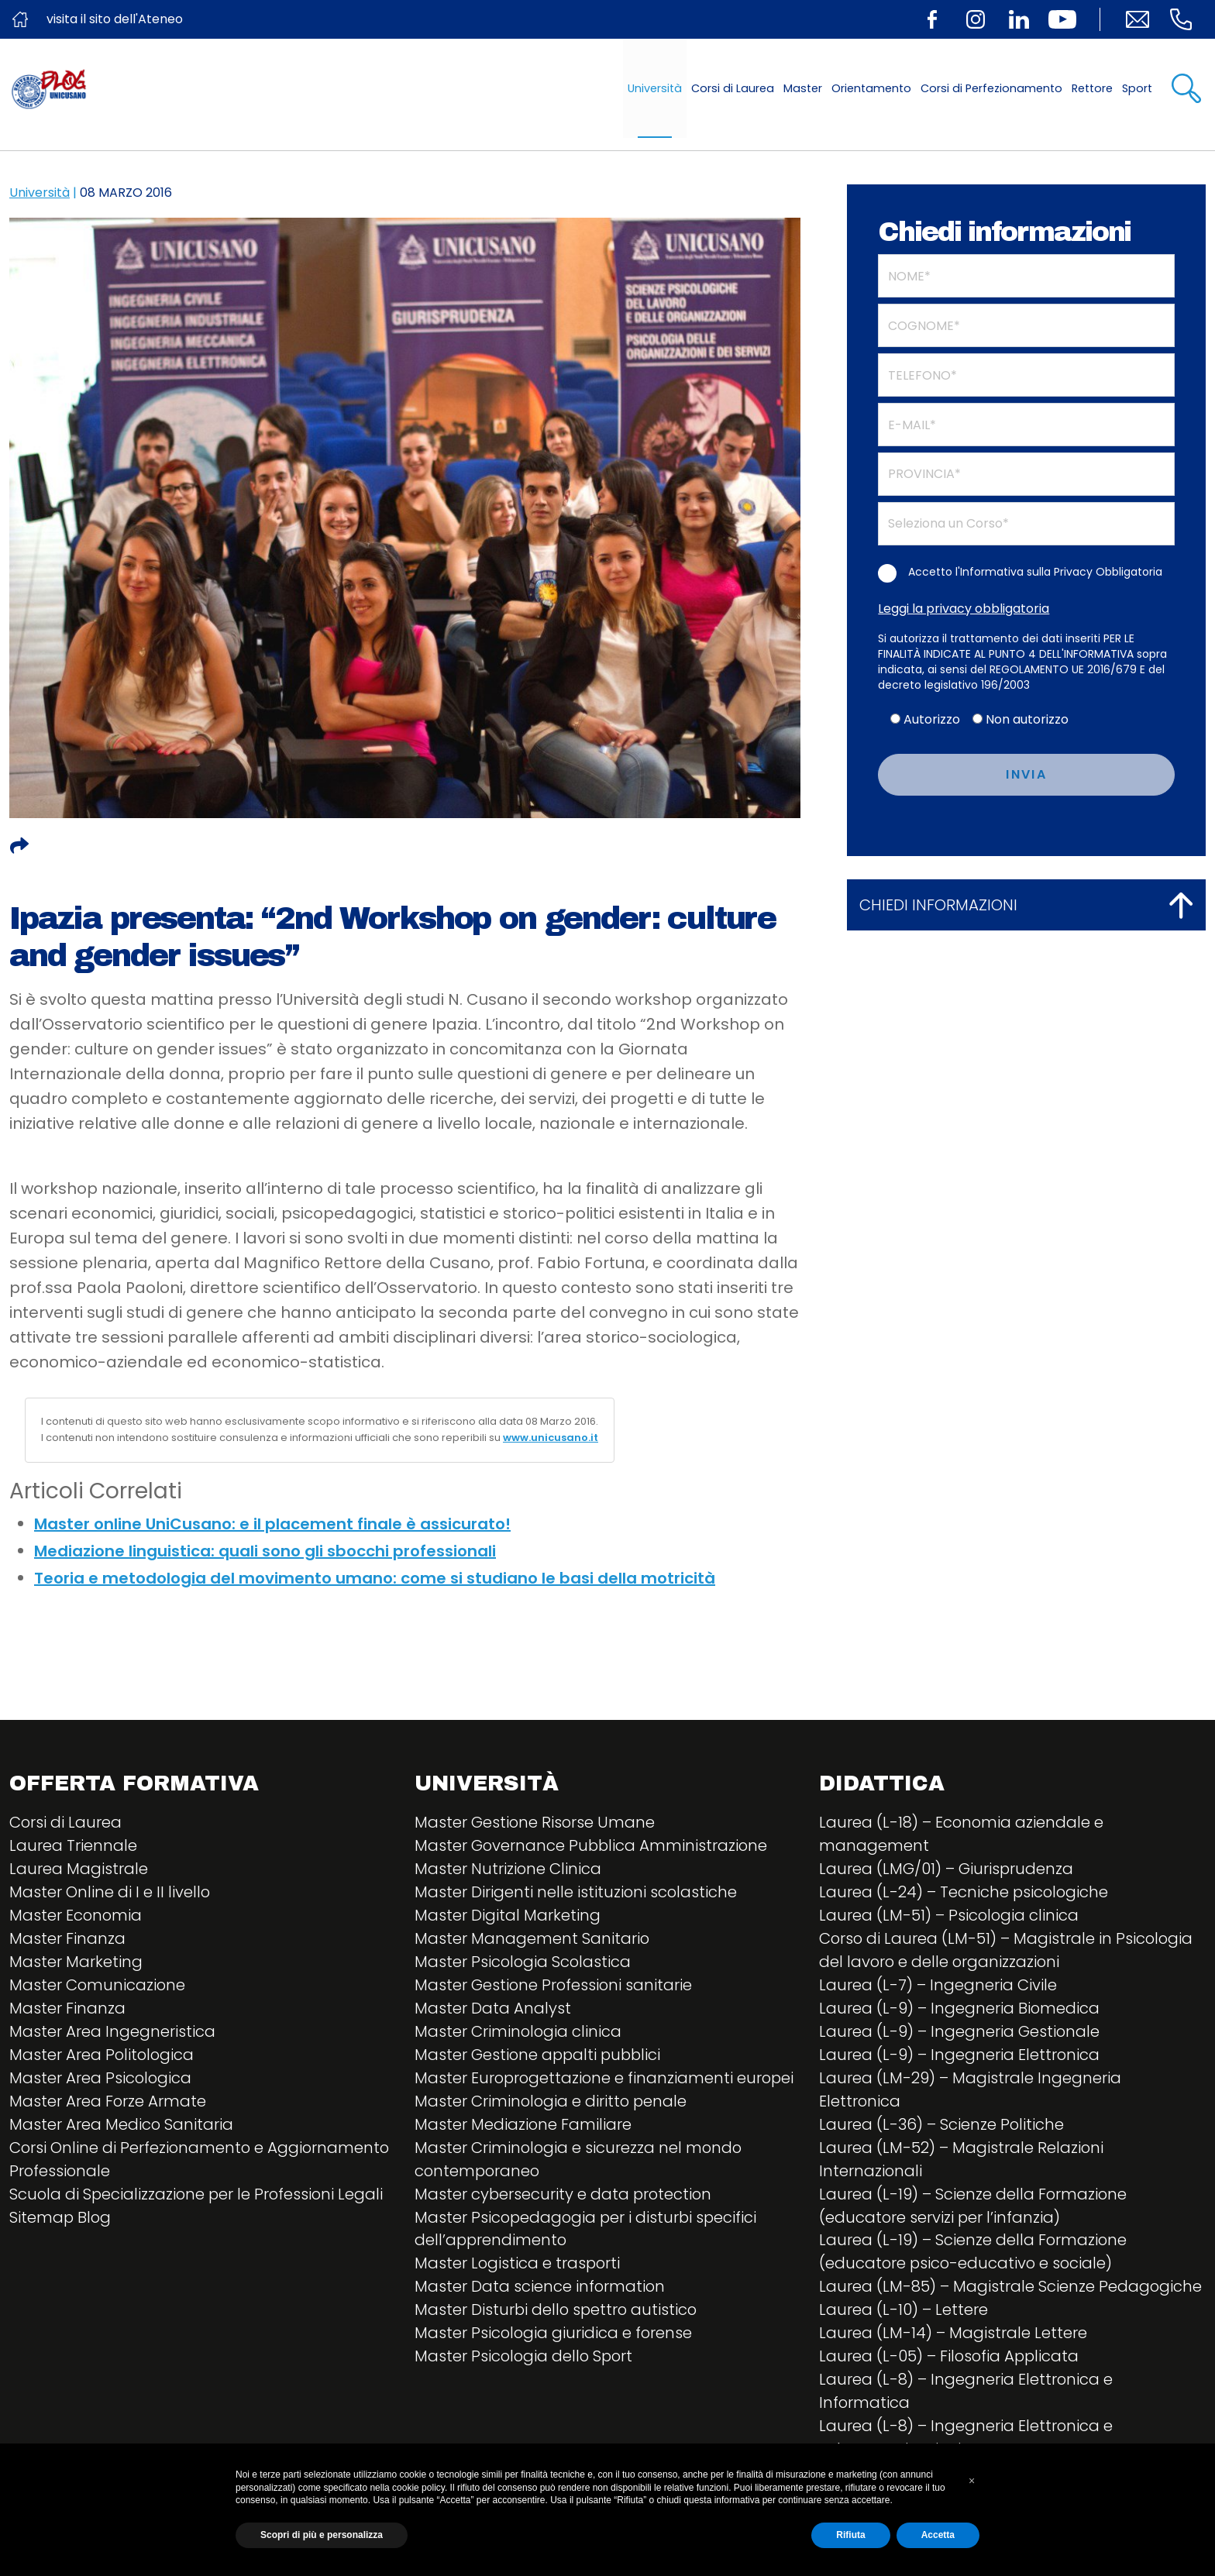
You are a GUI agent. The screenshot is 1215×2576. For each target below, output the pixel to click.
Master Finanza (67, 1939)
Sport (1137, 88)
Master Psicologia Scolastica (524, 1962)
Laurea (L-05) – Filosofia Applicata (950, 2357)
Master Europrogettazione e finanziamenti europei (606, 2078)
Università (655, 88)
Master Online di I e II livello (110, 1893)
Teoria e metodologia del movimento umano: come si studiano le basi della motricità (374, 1578)
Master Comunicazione (98, 1985)
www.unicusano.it (550, 1437)
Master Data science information (540, 2288)
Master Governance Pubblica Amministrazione (592, 1846)
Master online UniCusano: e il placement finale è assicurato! (272, 1524)
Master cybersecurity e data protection (564, 2195)
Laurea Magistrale (78, 1869)
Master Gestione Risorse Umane (535, 1823)
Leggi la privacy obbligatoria (963, 608)
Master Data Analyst (493, 2009)
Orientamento (871, 88)
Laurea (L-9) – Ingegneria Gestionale (959, 2032)
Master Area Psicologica (101, 2078)
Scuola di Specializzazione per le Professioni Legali (198, 2195)
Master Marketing (76, 1962)
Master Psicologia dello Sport (525, 2357)
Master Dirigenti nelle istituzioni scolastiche (576, 1893)
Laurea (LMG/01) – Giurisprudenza (946, 1869)
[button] (971, 2480)
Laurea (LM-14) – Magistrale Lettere (953, 2334)
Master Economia (76, 1916)
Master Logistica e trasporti (518, 2264)
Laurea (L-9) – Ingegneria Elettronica (959, 2055)
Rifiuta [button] (850, 2535)
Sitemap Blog (60, 2218)
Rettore (1092, 88)
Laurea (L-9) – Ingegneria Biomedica (959, 2009)
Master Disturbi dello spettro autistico (557, 2311)
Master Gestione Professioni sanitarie (554, 1985)
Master (802, 88)
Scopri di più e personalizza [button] (321, 2535)
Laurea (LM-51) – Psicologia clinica (949, 1916)
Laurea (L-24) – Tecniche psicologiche (964, 1893)
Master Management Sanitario (532, 1939)
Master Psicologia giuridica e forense (554, 2334)
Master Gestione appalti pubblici (540, 2055)
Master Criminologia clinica (519, 2032)
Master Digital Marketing (508, 1916)
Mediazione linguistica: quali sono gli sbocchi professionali (265, 1551)
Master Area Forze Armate (108, 2102)
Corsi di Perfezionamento (991, 88)
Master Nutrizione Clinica (508, 1869)
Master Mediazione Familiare (523, 2125)
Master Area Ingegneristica (112, 2032)
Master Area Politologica (102, 2055)
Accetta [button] (938, 2535)
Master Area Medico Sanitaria (121, 2125)
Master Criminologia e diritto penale (552, 2102)
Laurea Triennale (73, 1846)
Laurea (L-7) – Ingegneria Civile (938, 1985)
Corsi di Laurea (732, 88)
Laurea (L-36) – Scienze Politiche (942, 2125)
